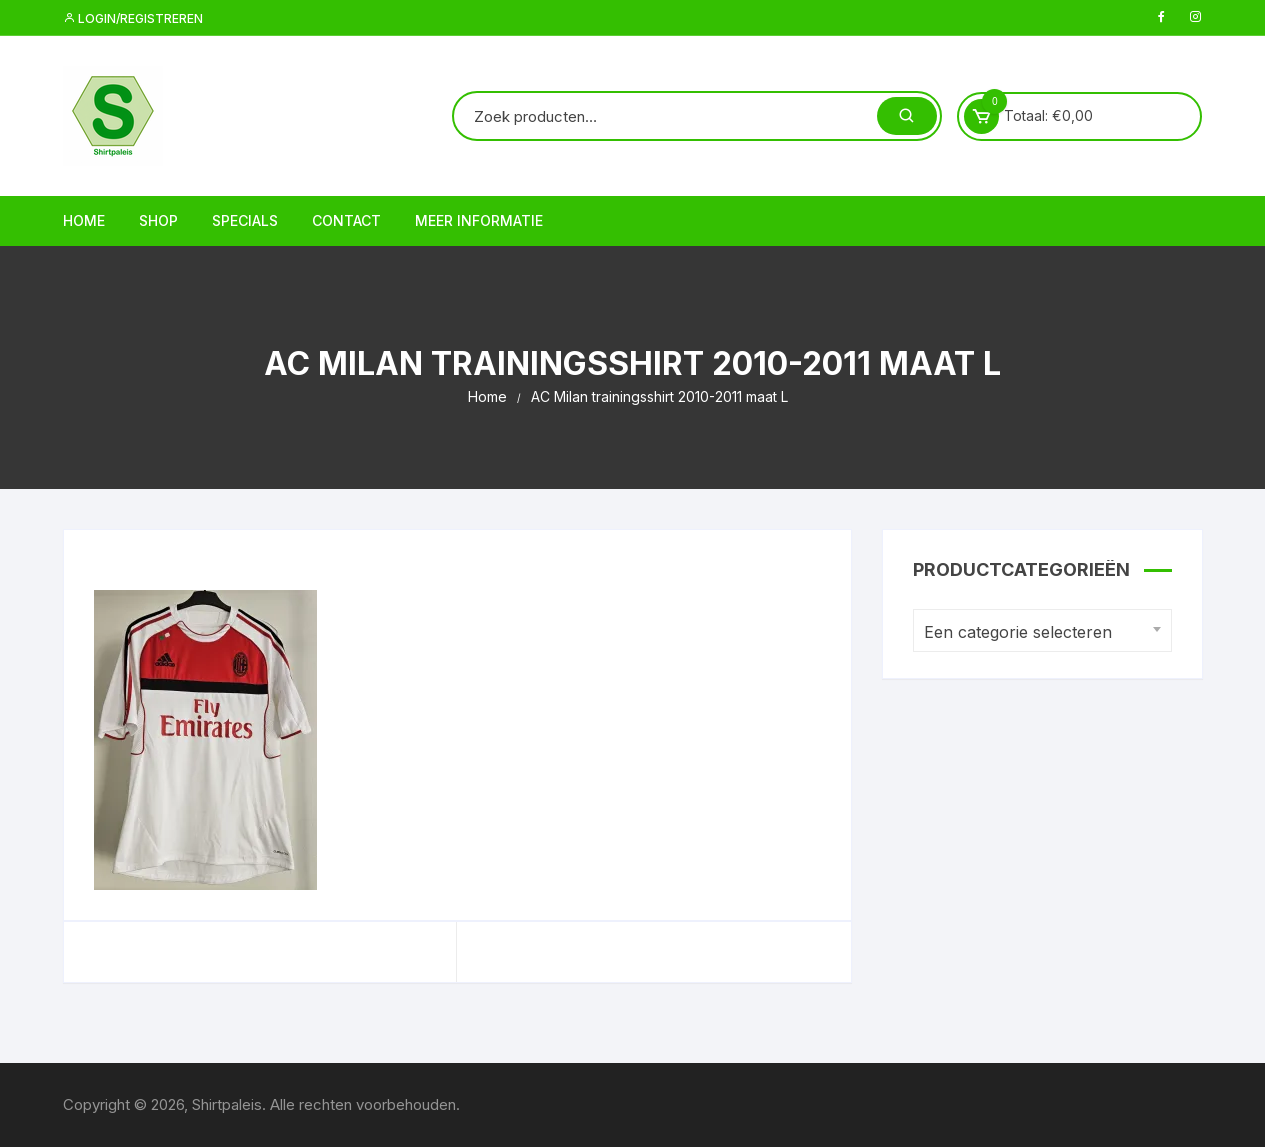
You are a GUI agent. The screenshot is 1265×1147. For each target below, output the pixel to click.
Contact (346, 220)
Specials (245, 220)
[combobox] (1042, 630)
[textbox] (1037, 632)
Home (84, 220)
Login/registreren (133, 18)
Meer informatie (479, 220)
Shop (158, 220)
